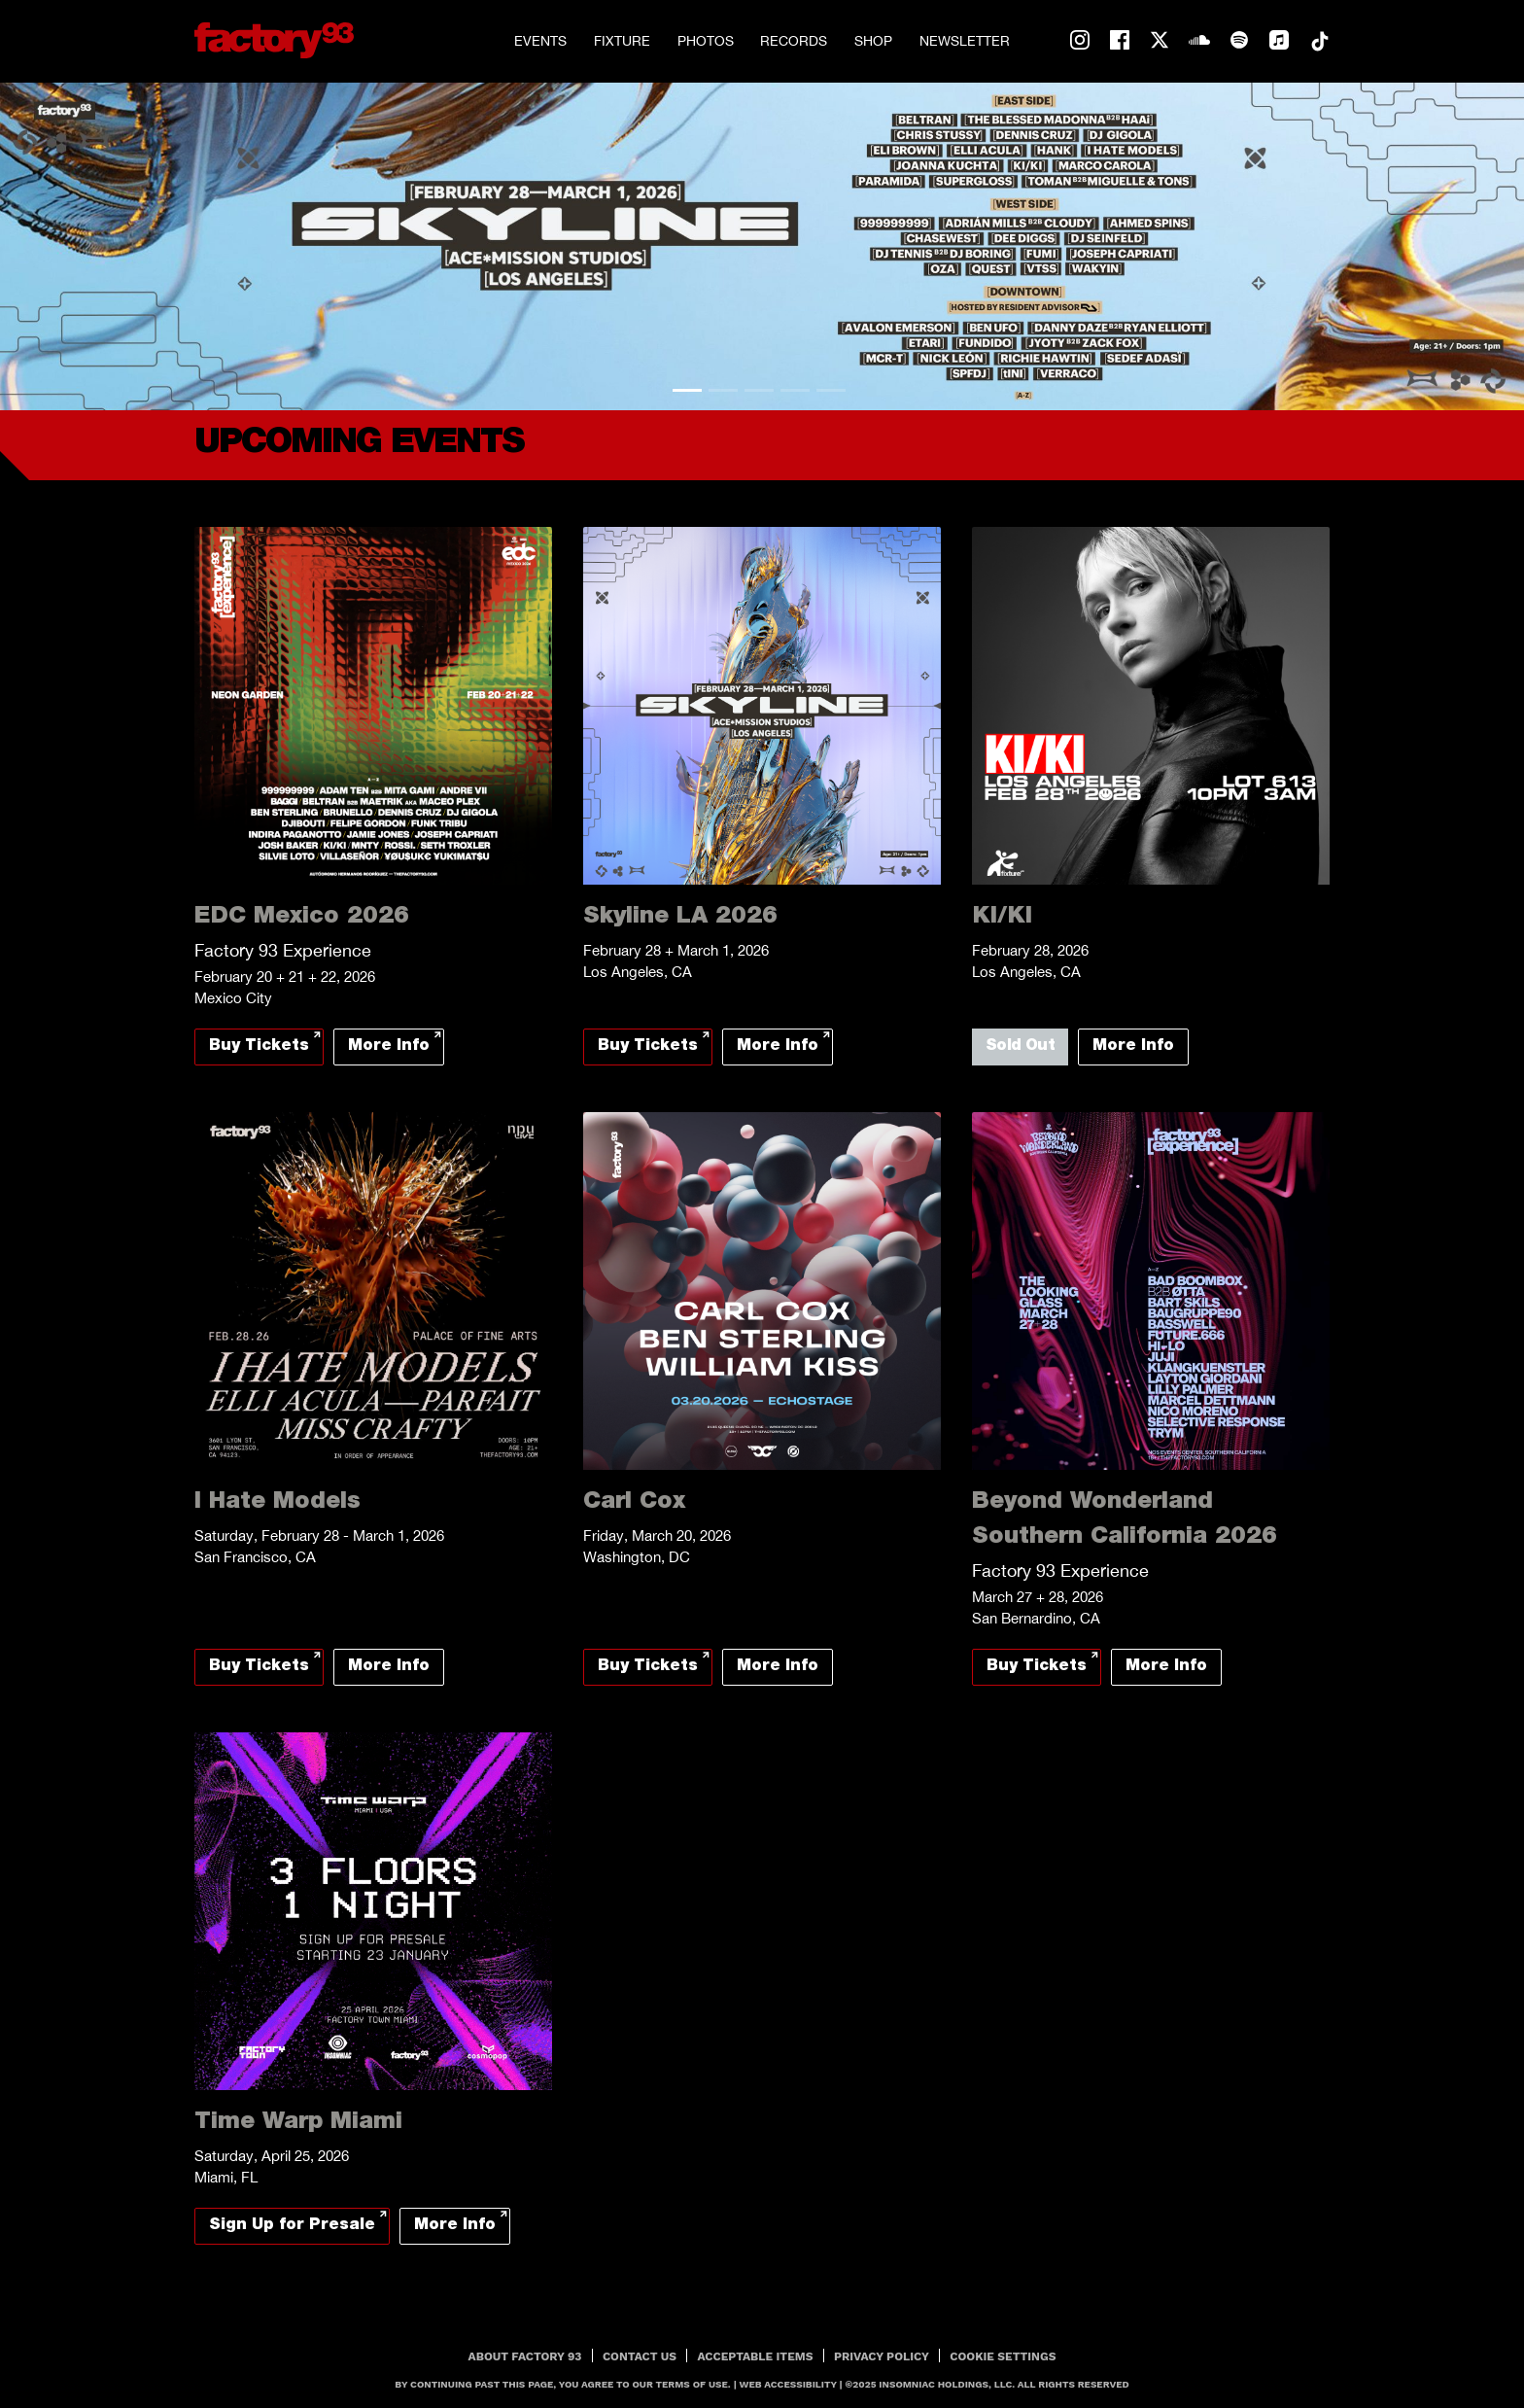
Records (793, 41)
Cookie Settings (1003, 2356)
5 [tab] (831, 389)
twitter (1159, 41)
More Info (389, 1047)
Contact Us (639, 2356)
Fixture (622, 41)
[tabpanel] (762, 246)
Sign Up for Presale (292, 2226)
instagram (1080, 41)
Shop (873, 41)
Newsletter (964, 41)
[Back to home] (274, 40)
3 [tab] (759, 389)
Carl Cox (634, 1503)
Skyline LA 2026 (680, 917)
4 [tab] (795, 389)
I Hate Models (277, 1503)
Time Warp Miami (298, 2123)
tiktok (1319, 41)
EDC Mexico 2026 (301, 917)
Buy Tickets (259, 1047)
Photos (705, 41)
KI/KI (1002, 917)
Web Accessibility (788, 2384)
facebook (1119, 41)
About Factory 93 (525, 2356)
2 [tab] (723, 389)
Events (540, 41)
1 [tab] (687, 389)
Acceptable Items (756, 2356)
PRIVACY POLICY (881, 2356)
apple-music (1279, 41)
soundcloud (1199, 41)
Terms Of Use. (693, 2384)
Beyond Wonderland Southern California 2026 (1124, 1520)
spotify (1239, 41)
